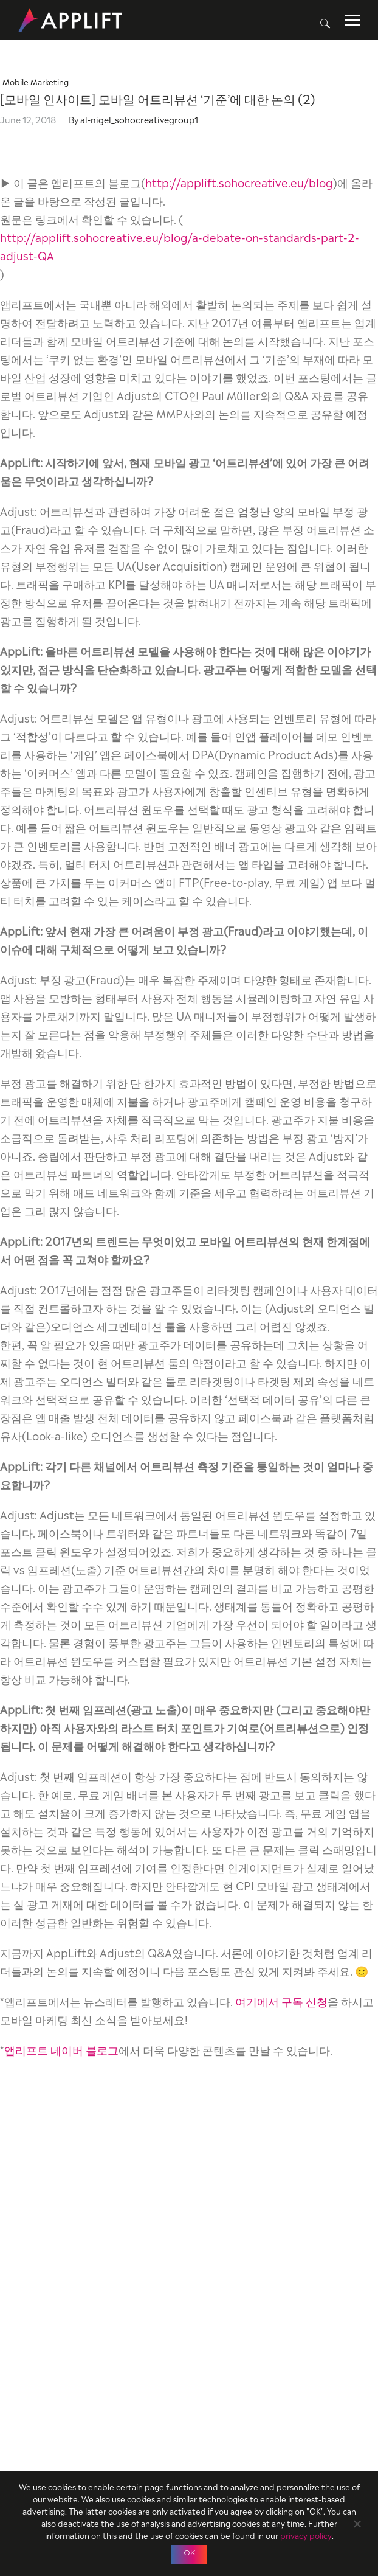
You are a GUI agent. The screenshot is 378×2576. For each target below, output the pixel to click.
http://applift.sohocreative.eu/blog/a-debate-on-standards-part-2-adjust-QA (179, 245)
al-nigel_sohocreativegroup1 (139, 119)
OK (189, 2552)
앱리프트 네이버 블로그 (61, 2049)
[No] (357, 2522)
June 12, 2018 (28, 119)
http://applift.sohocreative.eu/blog (239, 181)
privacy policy (306, 2535)
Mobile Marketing (35, 81)
